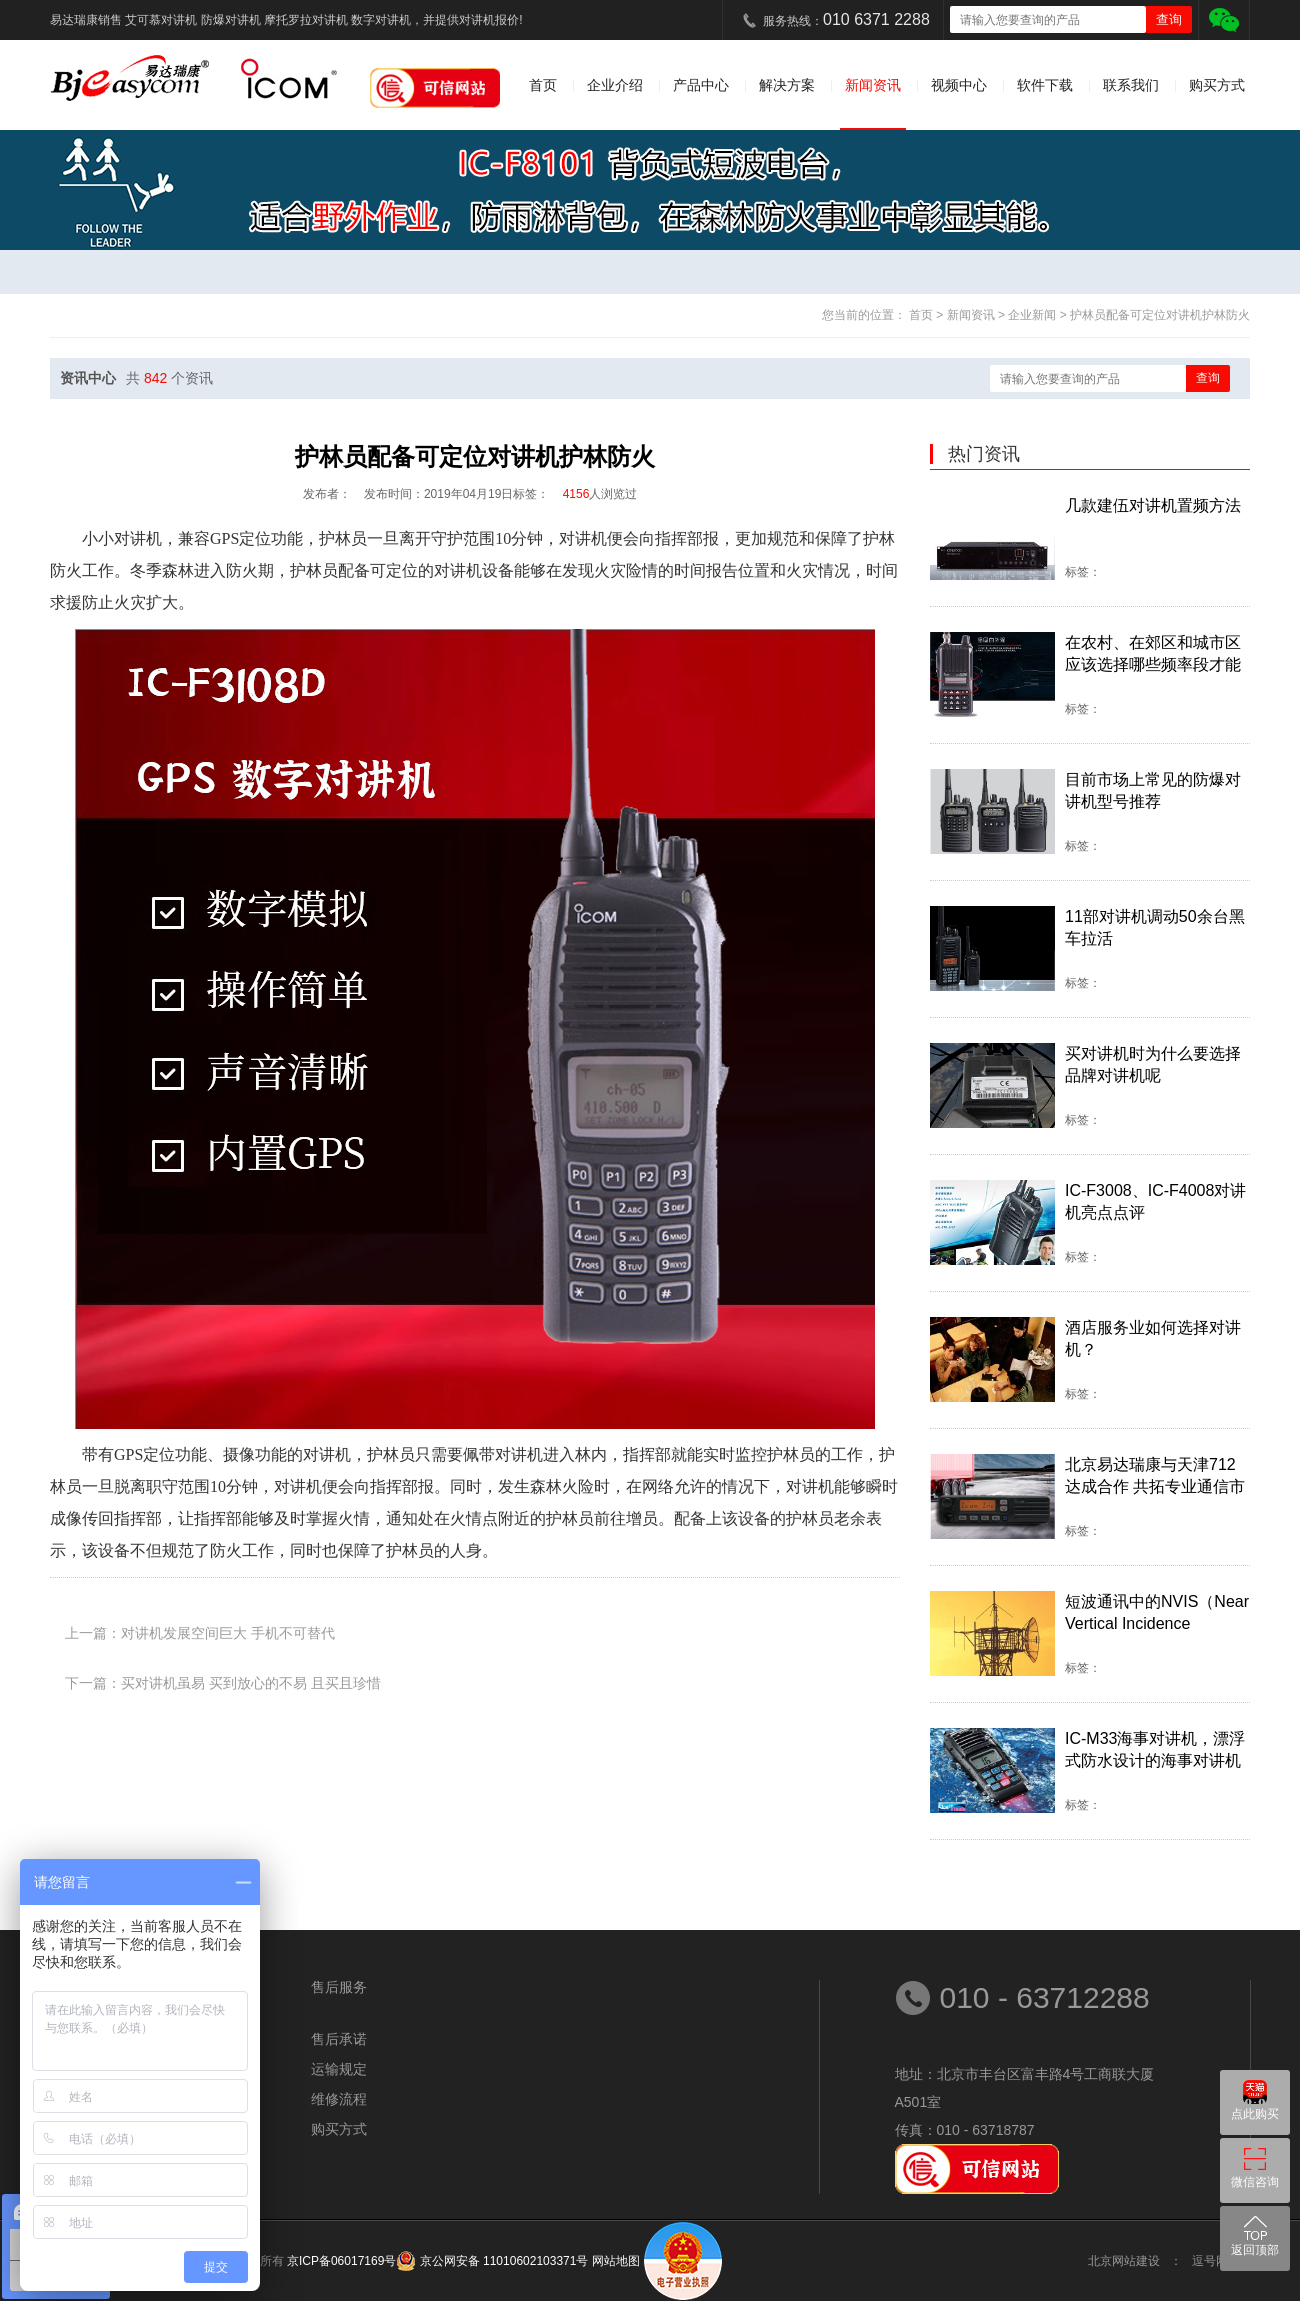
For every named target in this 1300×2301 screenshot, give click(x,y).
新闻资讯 (873, 85)
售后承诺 (339, 2039)
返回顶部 (1255, 2250)
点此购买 (1255, 2114)
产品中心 (701, 85)
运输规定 (339, 2069)
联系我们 (1131, 85)
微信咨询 (1255, 2182)
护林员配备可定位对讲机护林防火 (1160, 315)
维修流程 (339, 2099)
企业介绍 (615, 85)
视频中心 (959, 85)
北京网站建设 (1124, 2261)
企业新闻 (1033, 315)
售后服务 (339, 1987)
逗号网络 (1216, 2261)
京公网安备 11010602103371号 (502, 2261)
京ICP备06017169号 (341, 2261)
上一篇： (200, 1633)
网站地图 (616, 2261)
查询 (1208, 378)
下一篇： (223, 1683)
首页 (543, 85)
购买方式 (1217, 85)
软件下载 (1045, 85)
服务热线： (846, 19)
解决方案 (787, 85)
